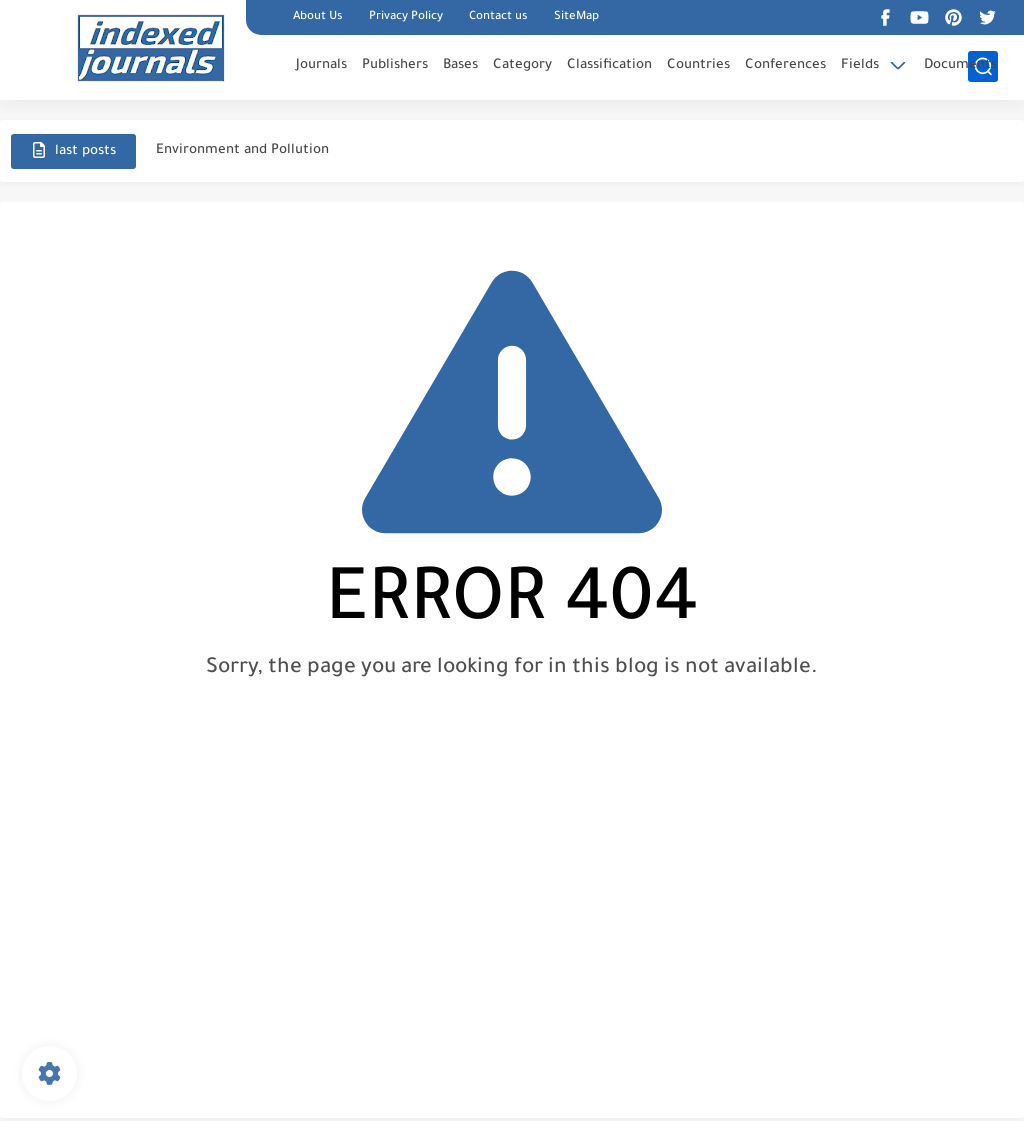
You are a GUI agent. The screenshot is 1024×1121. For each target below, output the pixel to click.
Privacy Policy (406, 17)
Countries (698, 65)
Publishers (395, 65)
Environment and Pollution (242, 150)
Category (522, 65)
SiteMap (576, 17)
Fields (860, 65)
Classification (609, 65)
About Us (318, 17)
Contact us (498, 17)
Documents (960, 65)
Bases (460, 65)
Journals (321, 65)
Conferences (785, 65)
